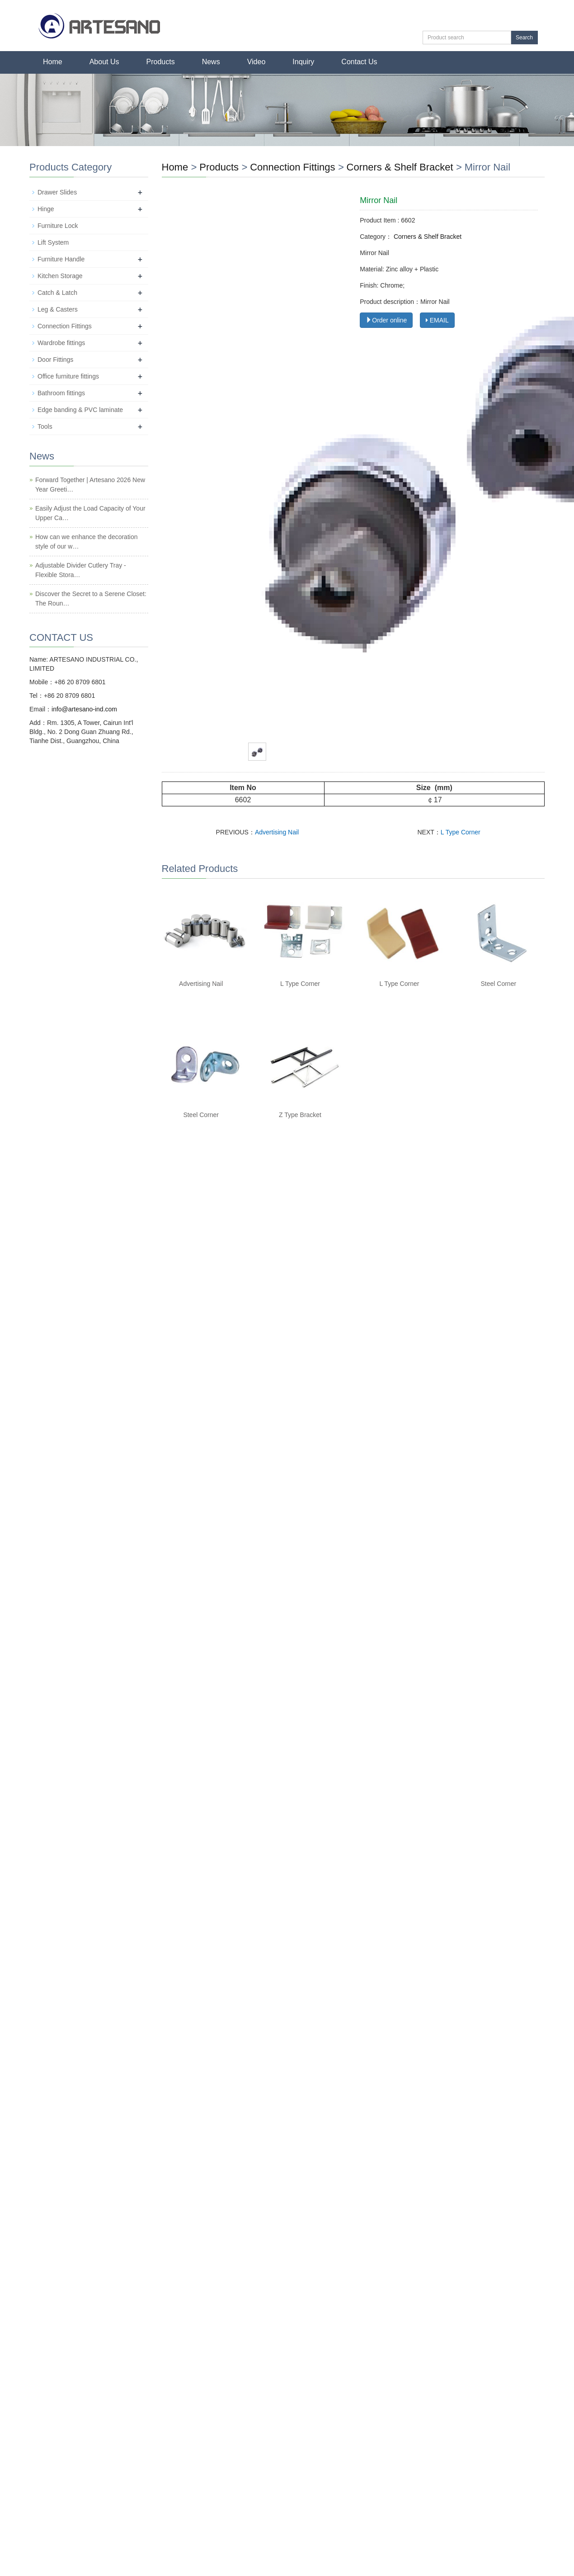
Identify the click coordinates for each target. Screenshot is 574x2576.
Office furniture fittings (68, 376)
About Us (104, 62)
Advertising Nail (277, 832)
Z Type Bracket (300, 1114)
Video (256, 62)
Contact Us (359, 62)
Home (52, 62)
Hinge (46, 209)
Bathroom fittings (61, 393)
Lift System (53, 242)
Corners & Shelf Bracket (400, 167)
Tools (45, 426)
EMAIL (437, 320)
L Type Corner (460, 832)
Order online (386, 320)
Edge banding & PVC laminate (80, 409)
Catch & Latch (57, 292)
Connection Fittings (294, 167)
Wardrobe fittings (61, 342)
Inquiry (303, 62)
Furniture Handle (61, 259)
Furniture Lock (58, 225)
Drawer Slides (57, 192)
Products (160, 62)
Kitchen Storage (60, 275)
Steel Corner (499, 983)
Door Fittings (55, 359)
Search (524, 37)
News (211, 62)
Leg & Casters (58, 309)
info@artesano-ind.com (84, 709)
